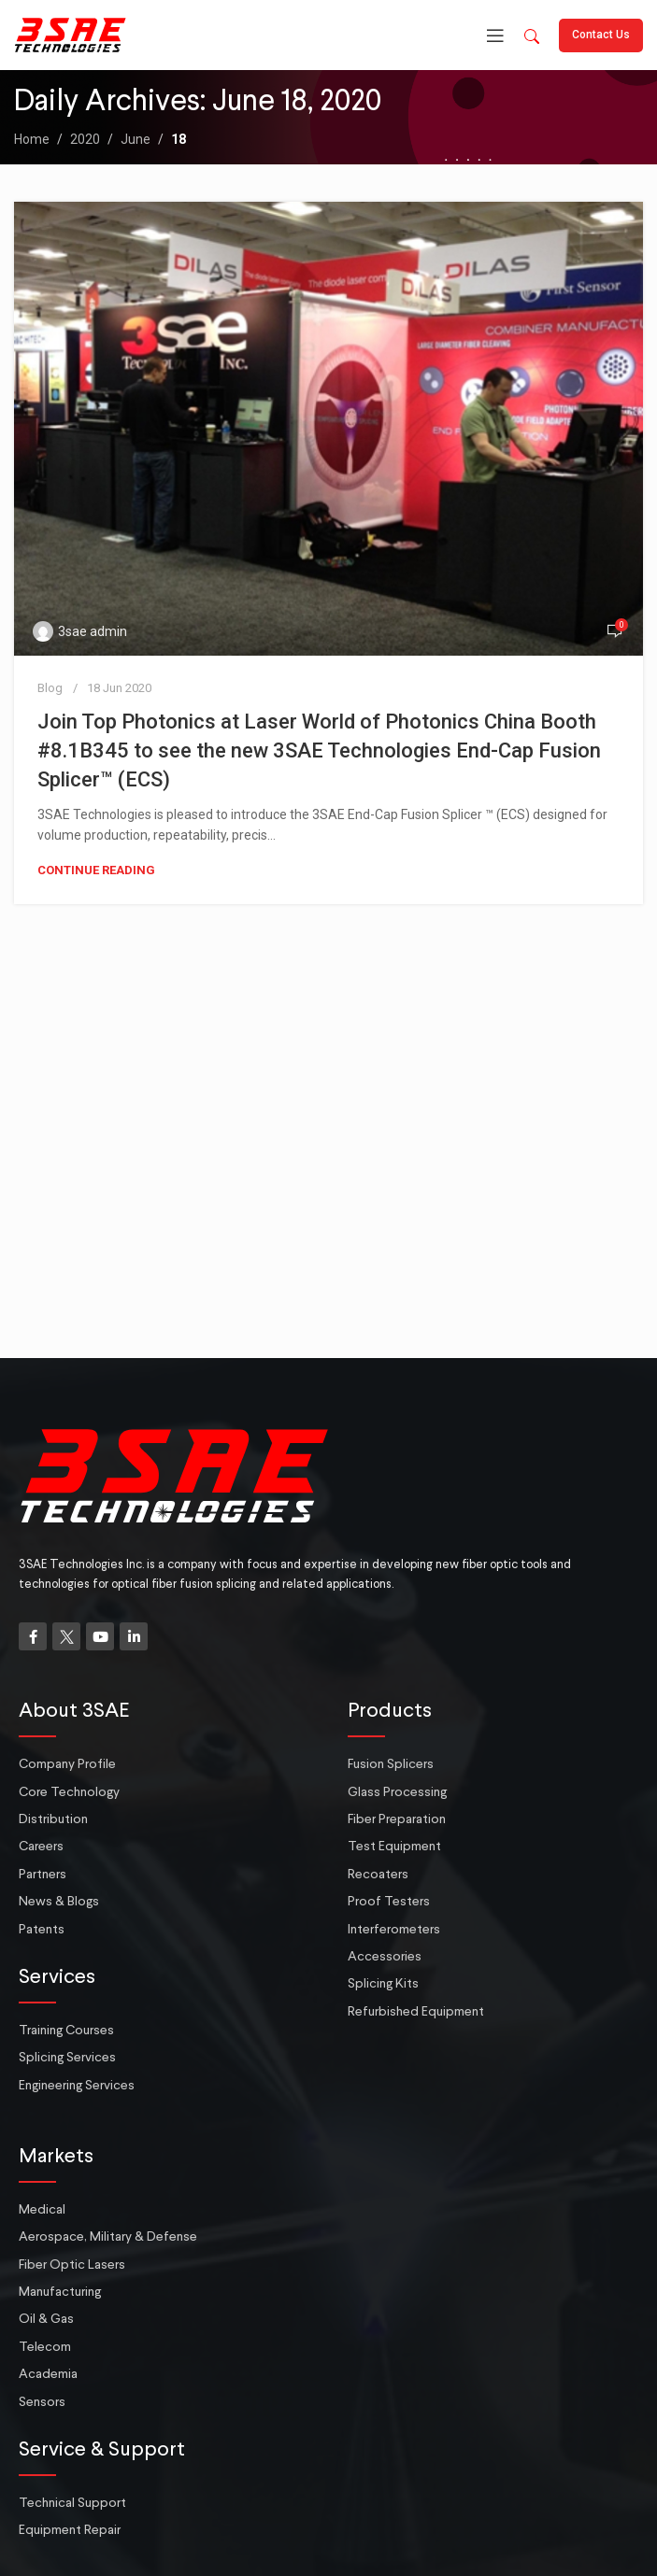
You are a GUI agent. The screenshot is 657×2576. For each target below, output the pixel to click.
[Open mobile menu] (495, 35)
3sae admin (92, 631)
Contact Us (601, 34)
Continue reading (96, 870)
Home (32, 139)
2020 (85, 139)
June (135, 139)
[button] (531, 38)
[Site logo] (70, 33)
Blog (50, 688)
